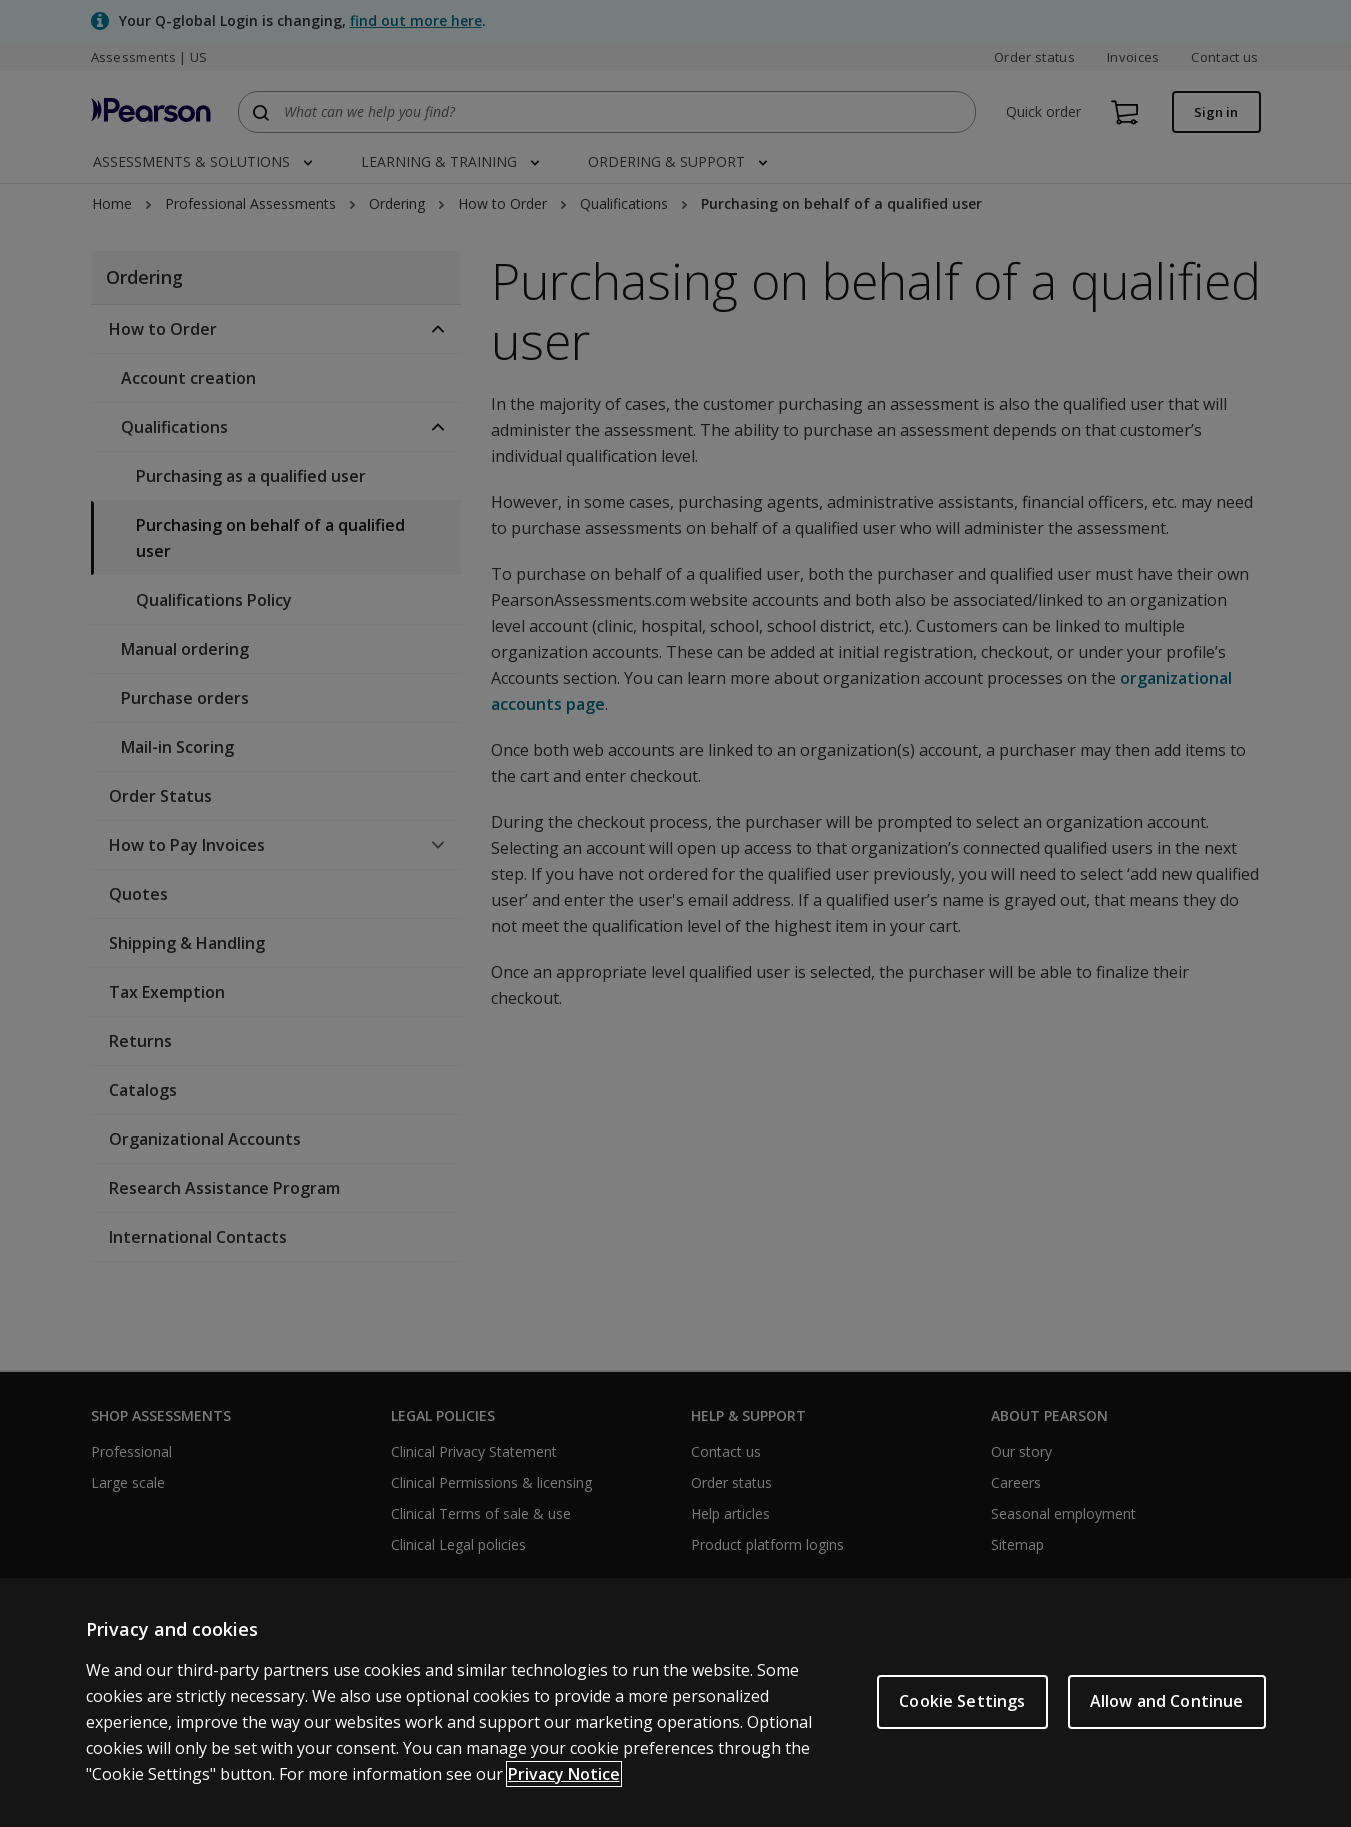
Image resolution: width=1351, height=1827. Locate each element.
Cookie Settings (962, 1701)
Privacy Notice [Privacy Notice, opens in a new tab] (564, 1774)
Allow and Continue (1167, 1701)
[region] (675, 1702)
